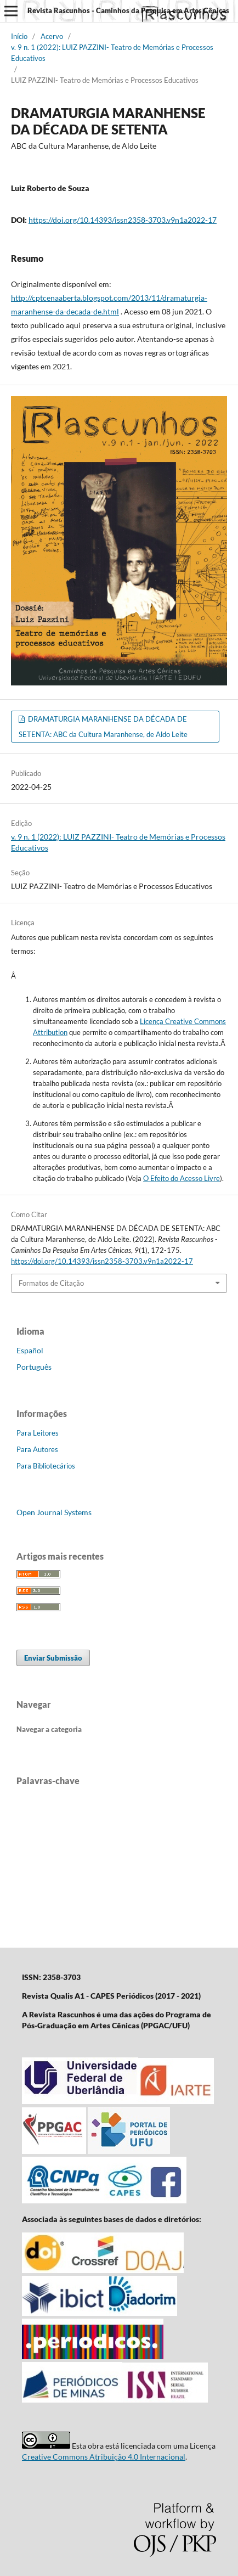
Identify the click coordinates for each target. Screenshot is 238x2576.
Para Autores (37, 1449)
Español (29, 1350)
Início (19, 36)
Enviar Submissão (53, 1657)
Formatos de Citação (51, 1283)
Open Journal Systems (54, 1512)
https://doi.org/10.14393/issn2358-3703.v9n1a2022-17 (123, 219)
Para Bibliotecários (45, 1465)
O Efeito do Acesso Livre (181, 1178)
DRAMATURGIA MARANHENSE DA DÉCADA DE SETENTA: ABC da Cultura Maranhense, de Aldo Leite (103, 727)
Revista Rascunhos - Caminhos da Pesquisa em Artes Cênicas (128, 10)
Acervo (52, 36)
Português (34, 1366)
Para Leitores (37, 1432)
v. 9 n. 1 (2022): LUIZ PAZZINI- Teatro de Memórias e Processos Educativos (112, 53)
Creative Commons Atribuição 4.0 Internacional (103, 2456)
